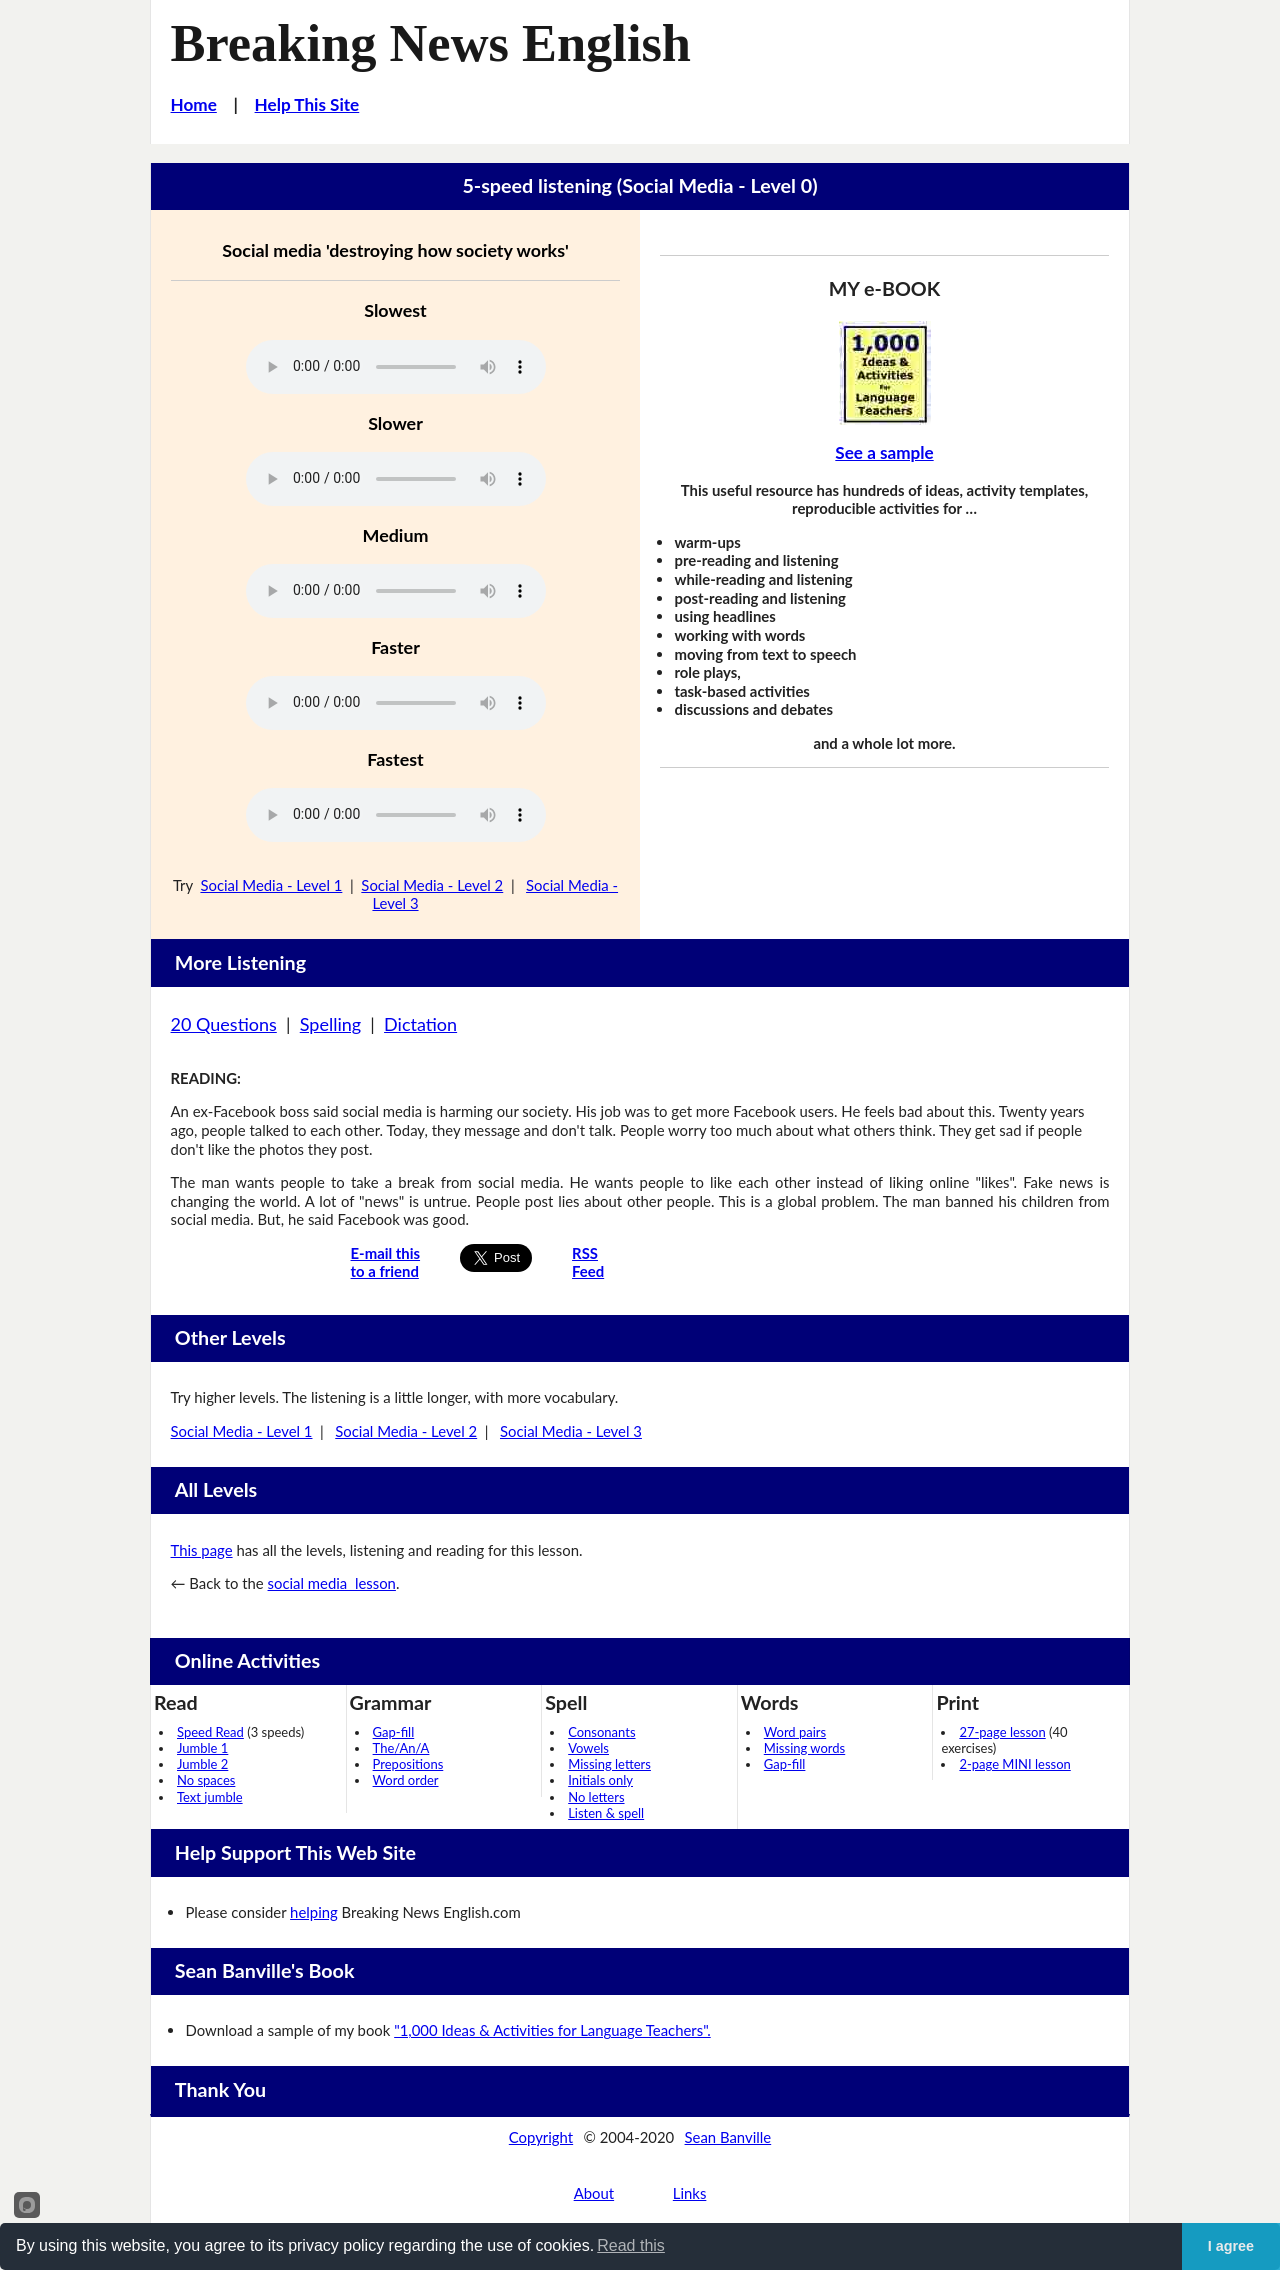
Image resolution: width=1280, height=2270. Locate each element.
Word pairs (795, 1732)
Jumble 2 (202, 1764)
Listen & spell (606, 1813)
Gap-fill (394, 1732)
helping (314, 1912)
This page (202, 1550)
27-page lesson (1002, 1732)
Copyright (541, 2137)
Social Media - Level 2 (432, 885)
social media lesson (332, 1583)
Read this (631, 2245)
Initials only (600, 1780)
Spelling (330, 1024)
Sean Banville (728, 2137)
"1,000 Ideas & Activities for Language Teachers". (552, 2030)
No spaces (206, 1780)
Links (690, 2193)
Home (194, 104)
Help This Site (307, 104)
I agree (1231, 2246)
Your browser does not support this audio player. (396, 367)
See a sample (884, 452)
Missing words (804, 1748)
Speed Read (210, 1732)
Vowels (588, 1748)
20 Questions (224, 1024)
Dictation (420, 1024)
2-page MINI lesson (1014, 1764)
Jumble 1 (202, 1748)
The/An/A (401, 1748)
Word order (406, 1780)
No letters (596, 1797)
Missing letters (609, 1764)
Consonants (601, 1732)
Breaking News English (431, 43)
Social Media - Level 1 (271, 885)
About (594, 2193)
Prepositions (408, 1764)
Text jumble (210, 1797)
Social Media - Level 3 (571, 1431)
